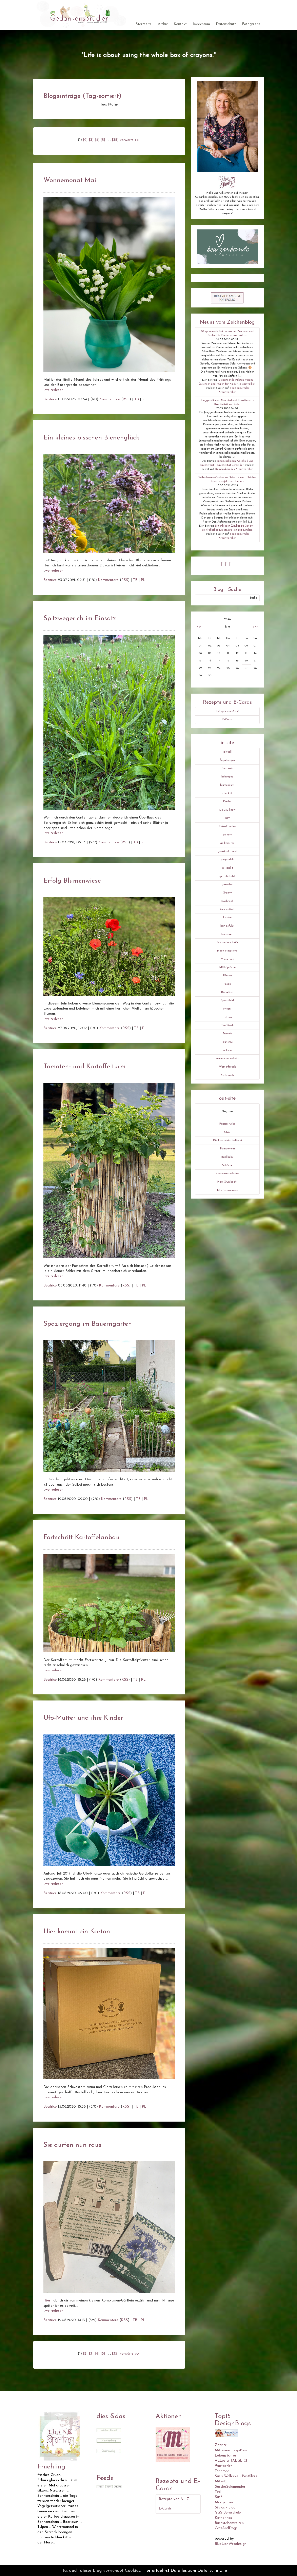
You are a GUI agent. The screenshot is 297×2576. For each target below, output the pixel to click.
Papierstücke (227, 1123)
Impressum (201, 24)
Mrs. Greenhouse (227, 1190)
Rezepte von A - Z (227, 711)
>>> (255, 626)
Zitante (221, 2445)
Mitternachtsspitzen (231, 2450)
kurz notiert (227, 909)
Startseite (144, 24)
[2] (85, 140)
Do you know (227, 809)
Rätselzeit (227, 992)
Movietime (227, 959)
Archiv (163, 24)
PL (144, 399)
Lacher (227, 917)
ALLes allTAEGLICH (232, 2461)
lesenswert (227, 934)
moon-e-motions (227, 950)
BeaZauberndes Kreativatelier (234, 469)
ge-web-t (227, 884)
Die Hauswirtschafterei (227, 1140)
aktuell (227, 751)
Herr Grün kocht (227, 1181)
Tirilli (218, 2492)
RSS (126, 399)
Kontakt (180, 24)
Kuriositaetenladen (227, 1173)
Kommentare (109, 399)
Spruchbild (227, 1000)
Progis (227, 983)
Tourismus (227, 1041)
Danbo (227, 801)
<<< (199, 626)
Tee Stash (227, 1025)
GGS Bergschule (228, 2513)
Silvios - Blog (225, 2507)
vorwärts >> (129, 140)
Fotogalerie (251, 24)
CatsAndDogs (226, 2528)
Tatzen (227, 1017)
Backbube (227, 1157)
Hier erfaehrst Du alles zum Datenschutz (182, 2571)
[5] (103, 140)
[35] (115, 140)
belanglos (227, 776)
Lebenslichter (225, 2456)
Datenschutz (226, 24)
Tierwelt (227, 1033)
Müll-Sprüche (227, 967)
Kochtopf (227, 901)
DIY (227, 818)
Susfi (218, 2497)
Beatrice (50, 399)
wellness (227, 1050)
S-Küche (227, 1165)
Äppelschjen (227, 760)
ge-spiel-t (227, 867)
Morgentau (224, 2502)
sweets (227, 1008)
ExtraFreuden (227, 826)
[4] (97, 140)
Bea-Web (227, 768)
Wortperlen (224, 2466)
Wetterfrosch (227, 1066)
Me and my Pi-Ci (227, 942)
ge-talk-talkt (227, 876)
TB (136, 399)
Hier (46, 2300)
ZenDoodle (227, 1075)
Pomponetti (227, 1148)
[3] (91, 140)
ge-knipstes (227, 843)
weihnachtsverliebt (227, 1058)
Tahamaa (222, 2471)
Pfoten (227, 975)
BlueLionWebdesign (230, 2544)
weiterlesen (54, 390)
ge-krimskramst (227, 851)
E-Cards (227, 719)
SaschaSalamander (230, 2487)
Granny (227, 892)
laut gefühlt (227, 925)
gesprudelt (227, 859)
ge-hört (227, 834)
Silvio (227, 1132)
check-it (227, 793)
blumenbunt (227, 785)
